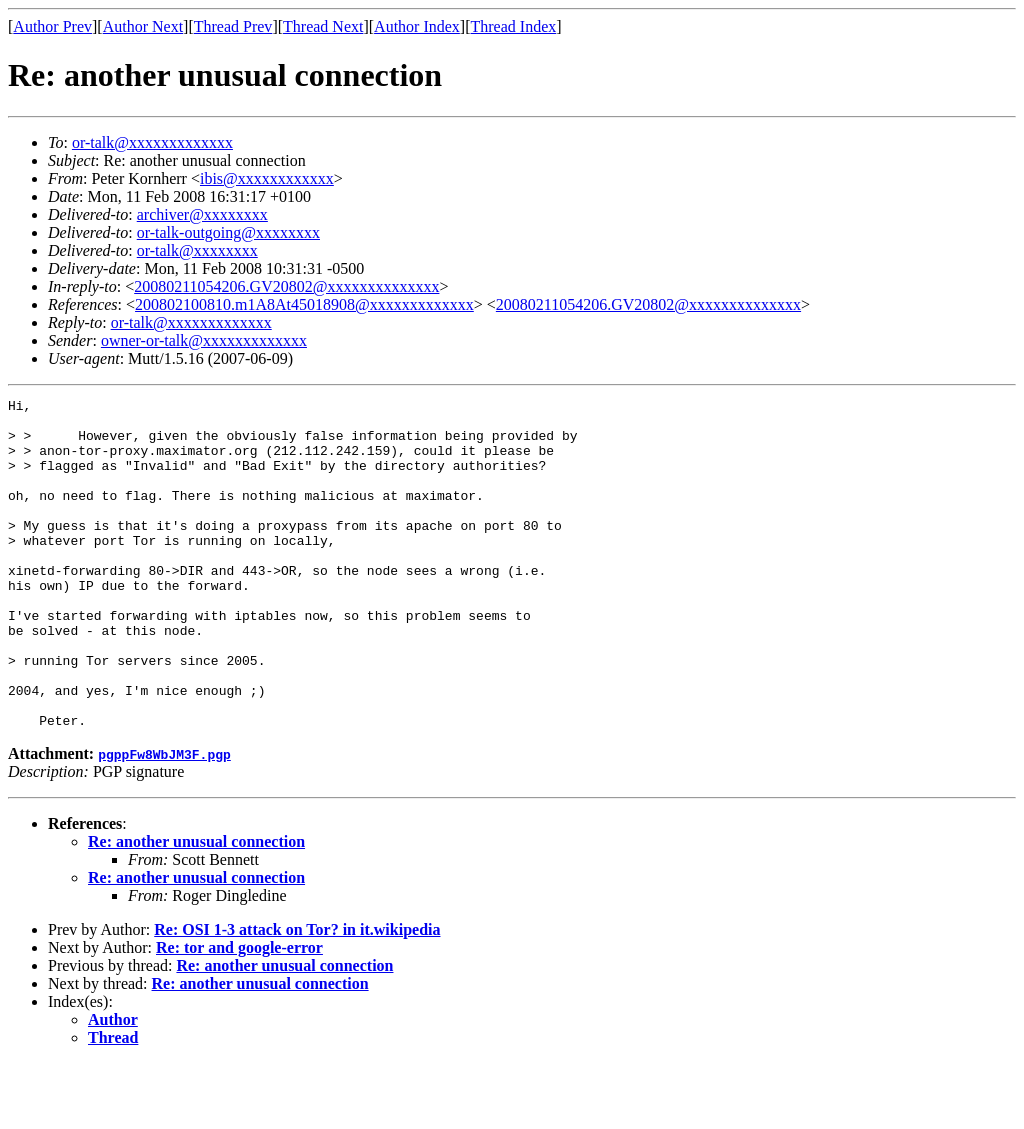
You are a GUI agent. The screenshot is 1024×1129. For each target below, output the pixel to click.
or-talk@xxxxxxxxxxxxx (152, 142)
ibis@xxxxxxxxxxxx (267, 178)
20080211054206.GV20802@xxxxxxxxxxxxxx (286, 286)
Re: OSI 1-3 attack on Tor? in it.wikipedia (297, 995)
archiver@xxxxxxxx (202, 214)
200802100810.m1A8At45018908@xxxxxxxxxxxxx (304, 304)
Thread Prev (233, 26)
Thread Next (323, 26)
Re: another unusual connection (196, 907)
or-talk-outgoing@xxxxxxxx (228, 232)
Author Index (417, 26)
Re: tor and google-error (239, 1013)
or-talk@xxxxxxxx (197, 250)
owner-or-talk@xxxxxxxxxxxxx (204, 340)
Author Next (143, 26)
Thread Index (514, 26)
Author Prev (52, 26)
